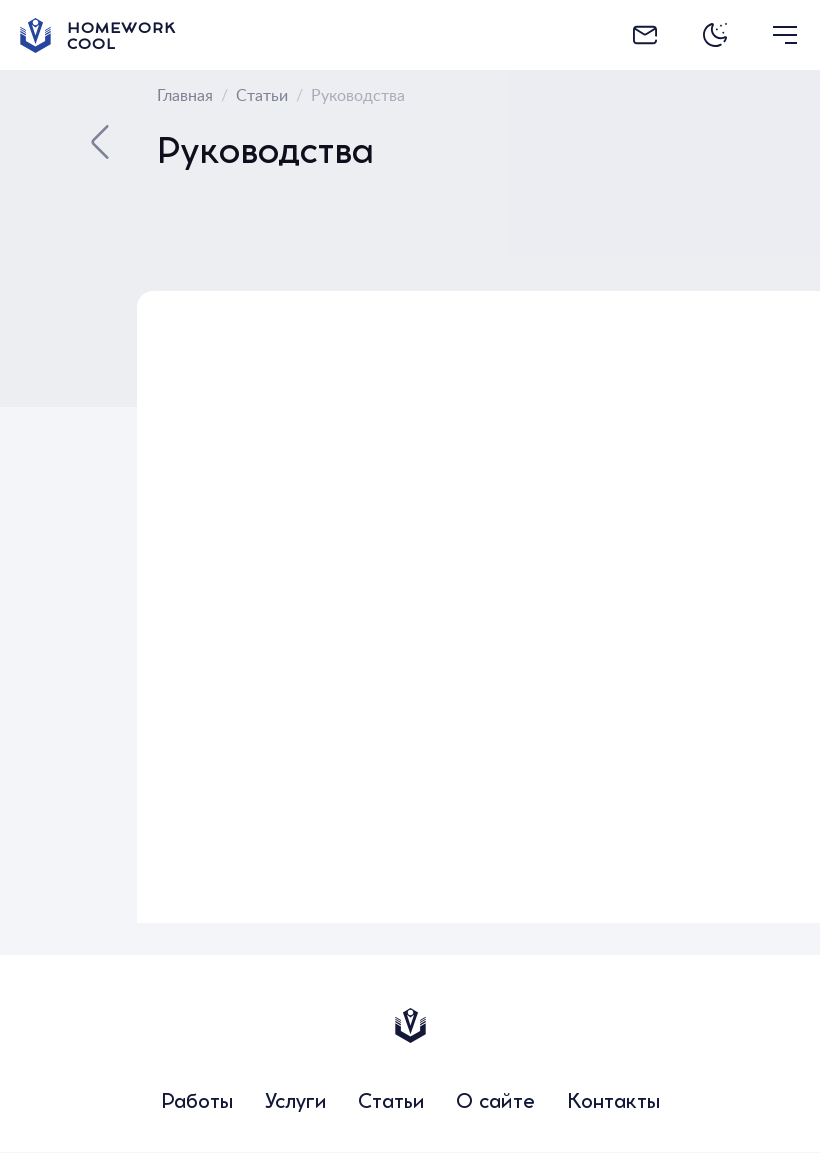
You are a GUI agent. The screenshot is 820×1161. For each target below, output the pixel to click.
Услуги (295, 1103)
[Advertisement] (717, 591)
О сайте (495, 1103)
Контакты (613, 1103)
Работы (197, 1103)
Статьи (391, 1103)
